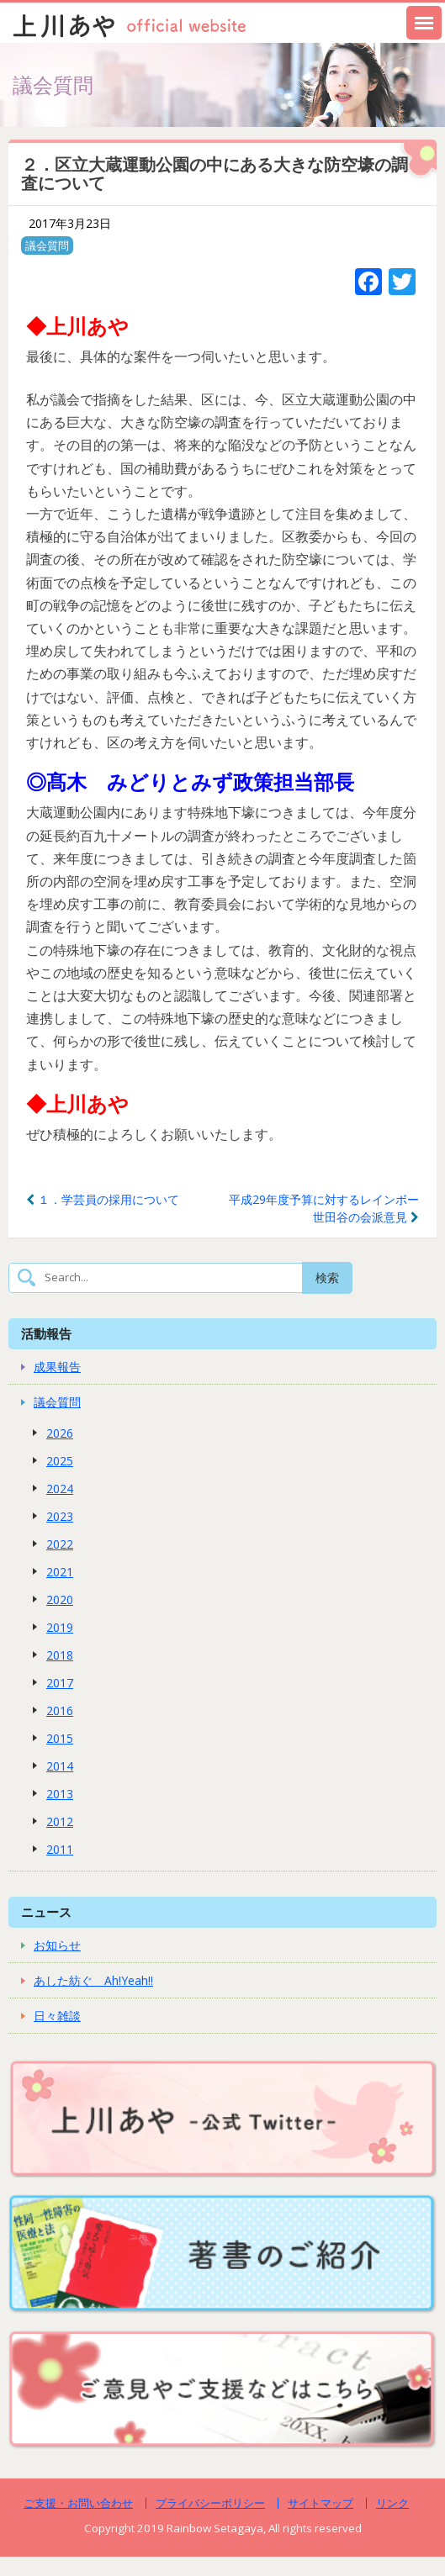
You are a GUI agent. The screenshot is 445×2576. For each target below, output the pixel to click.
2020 (59, 1599)
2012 (59, 1821)
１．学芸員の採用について (102, 1199)
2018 (59, 1655)
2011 (59, 1849)
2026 (59, 1433)
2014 (59, 1766)
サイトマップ (320, 2502)
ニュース (46, 1911)
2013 (59, 1794)
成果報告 (57, 1367)
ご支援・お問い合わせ (78, 2502)
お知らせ (57, 1945)
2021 (59, 1572)
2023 (59, 1516)
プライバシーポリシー (210, 2502)
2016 (59, 1710)
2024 (59, 1489)
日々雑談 (57, 2016)
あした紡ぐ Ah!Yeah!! (93, 1980)
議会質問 (47, 245)
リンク (392, 2502)
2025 (59, 1461)
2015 (59, 1738)
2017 (59, 1683)
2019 (59, 1627)
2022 (59, 1544)
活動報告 (46, 1333)
